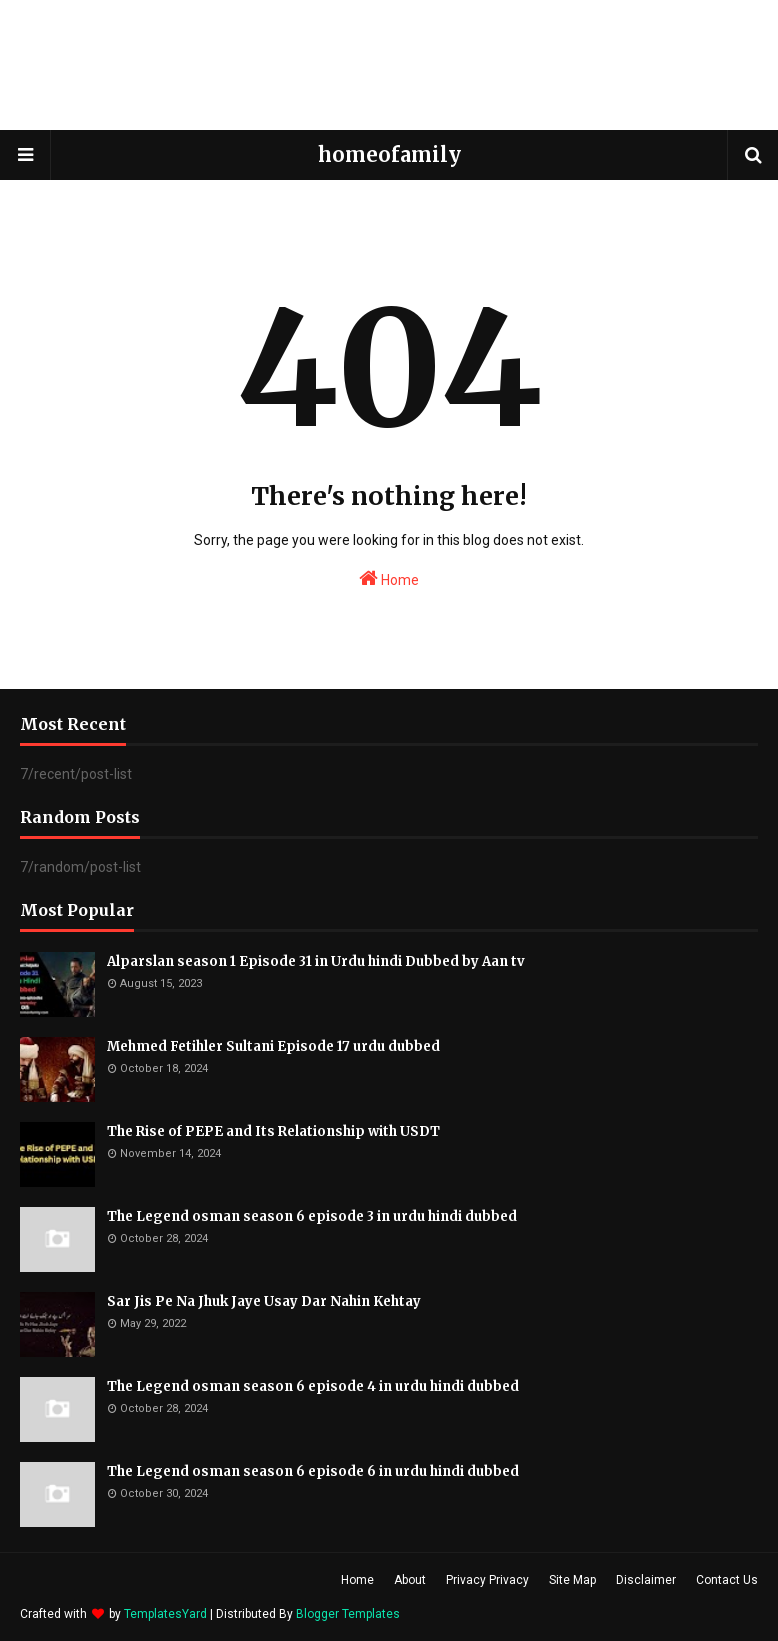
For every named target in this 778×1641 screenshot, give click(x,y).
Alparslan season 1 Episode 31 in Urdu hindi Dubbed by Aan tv (316, 961)
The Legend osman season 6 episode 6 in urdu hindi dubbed (313, 1471)
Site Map (572, 1580)
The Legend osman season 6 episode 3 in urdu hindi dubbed (312, 1216)
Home (389, 578)
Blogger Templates (348, 1614)
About (410, 1580)
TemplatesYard (165, 1614)
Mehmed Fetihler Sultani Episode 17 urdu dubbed (273, 1046)
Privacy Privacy (487, 1580)
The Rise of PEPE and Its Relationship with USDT (273, 1131)
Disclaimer (646, 1580)
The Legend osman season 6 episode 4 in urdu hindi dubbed (313, 1386)
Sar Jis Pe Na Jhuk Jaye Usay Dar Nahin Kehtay (264, 1301)
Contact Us (727, 1580)
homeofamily (389, 154)
